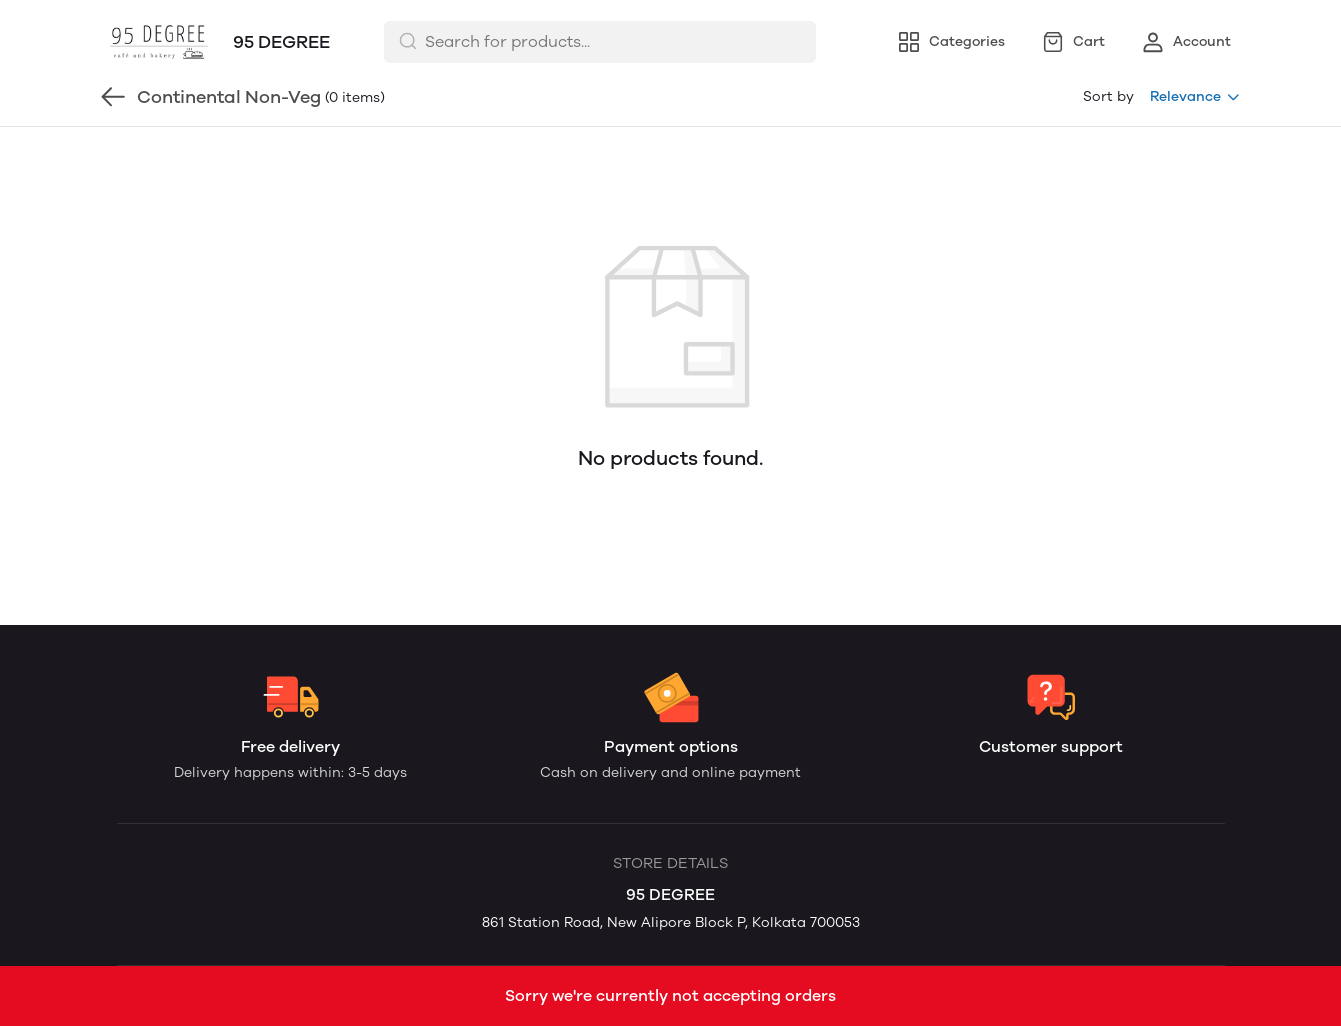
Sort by (1108, 96)
